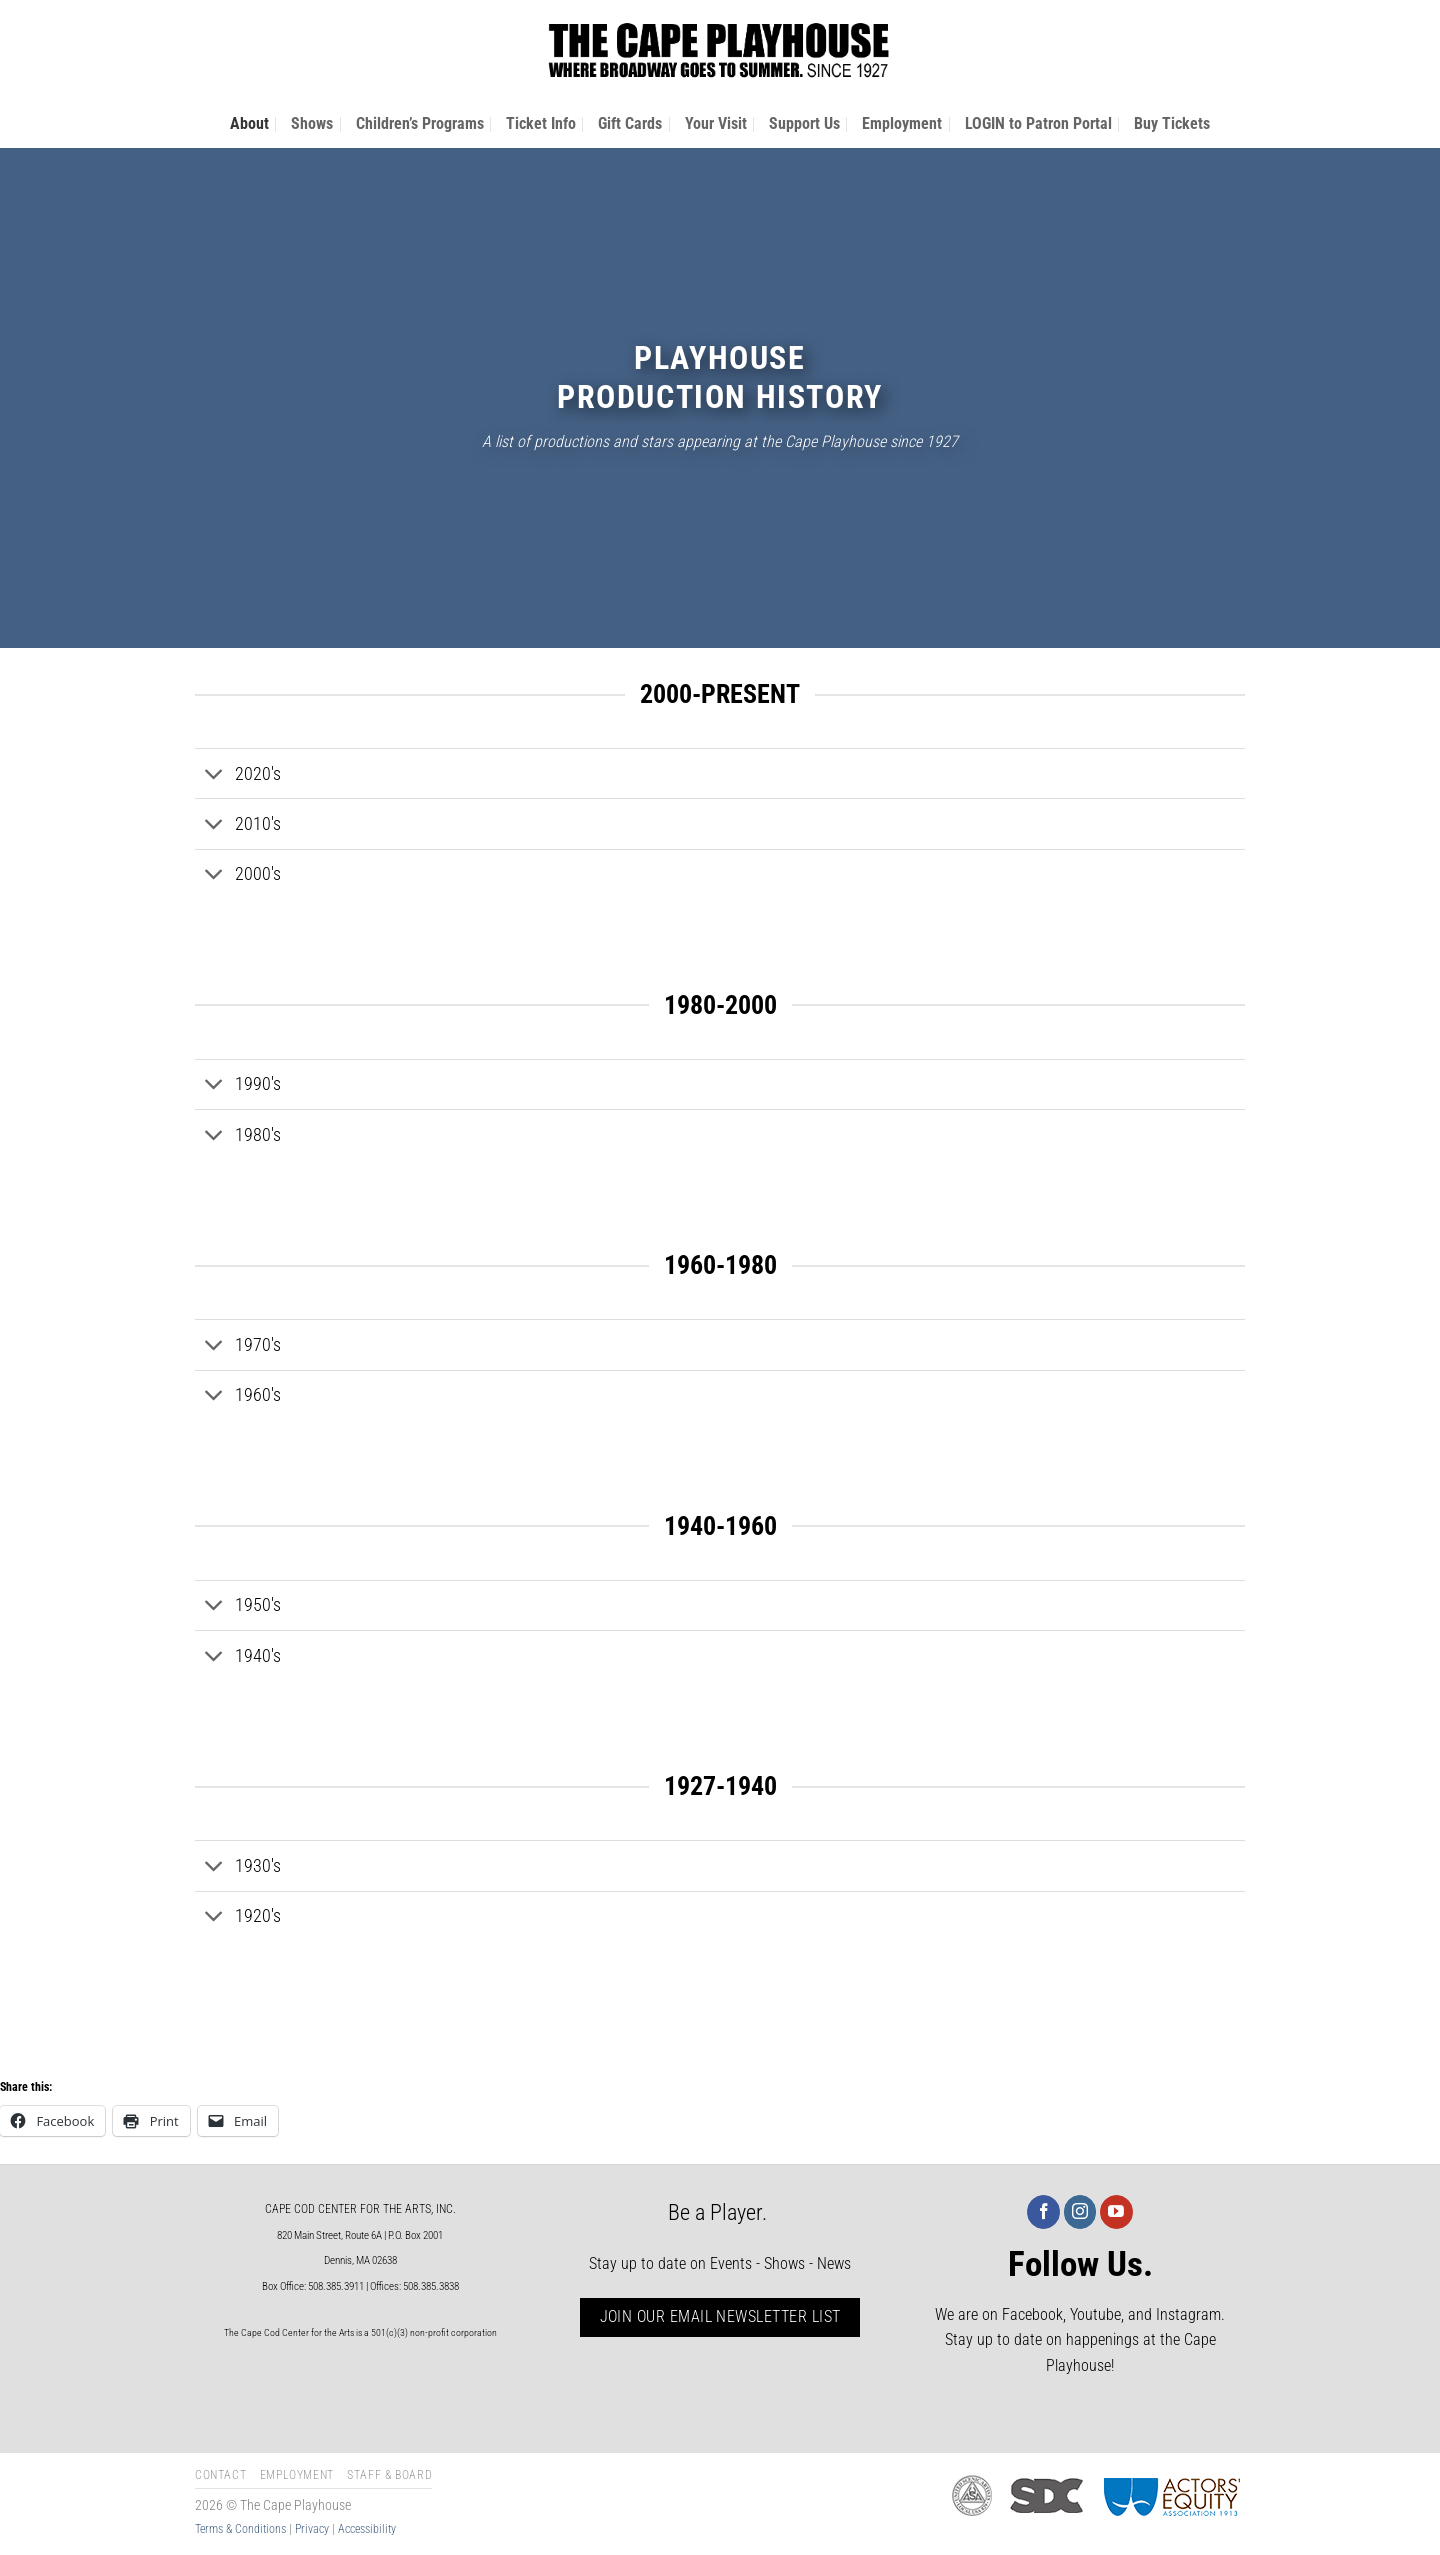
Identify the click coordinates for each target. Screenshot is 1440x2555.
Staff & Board (389, 2475)
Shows (312, 123)
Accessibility (367, 2529)
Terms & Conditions (240, 2529)
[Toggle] (214, 775)
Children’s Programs (420, 123)
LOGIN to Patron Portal (1038, 123)
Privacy (312, 2529)
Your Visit (716, 123)
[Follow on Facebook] (1043, 2212)
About (249, 123)
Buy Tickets (1172, 123)
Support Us (804, 123)
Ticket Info (541, 123)
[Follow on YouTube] (1116, 2212)
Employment (902, 123)
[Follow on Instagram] (1080, 2212)
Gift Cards (630, 123)
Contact (220, 2475)
